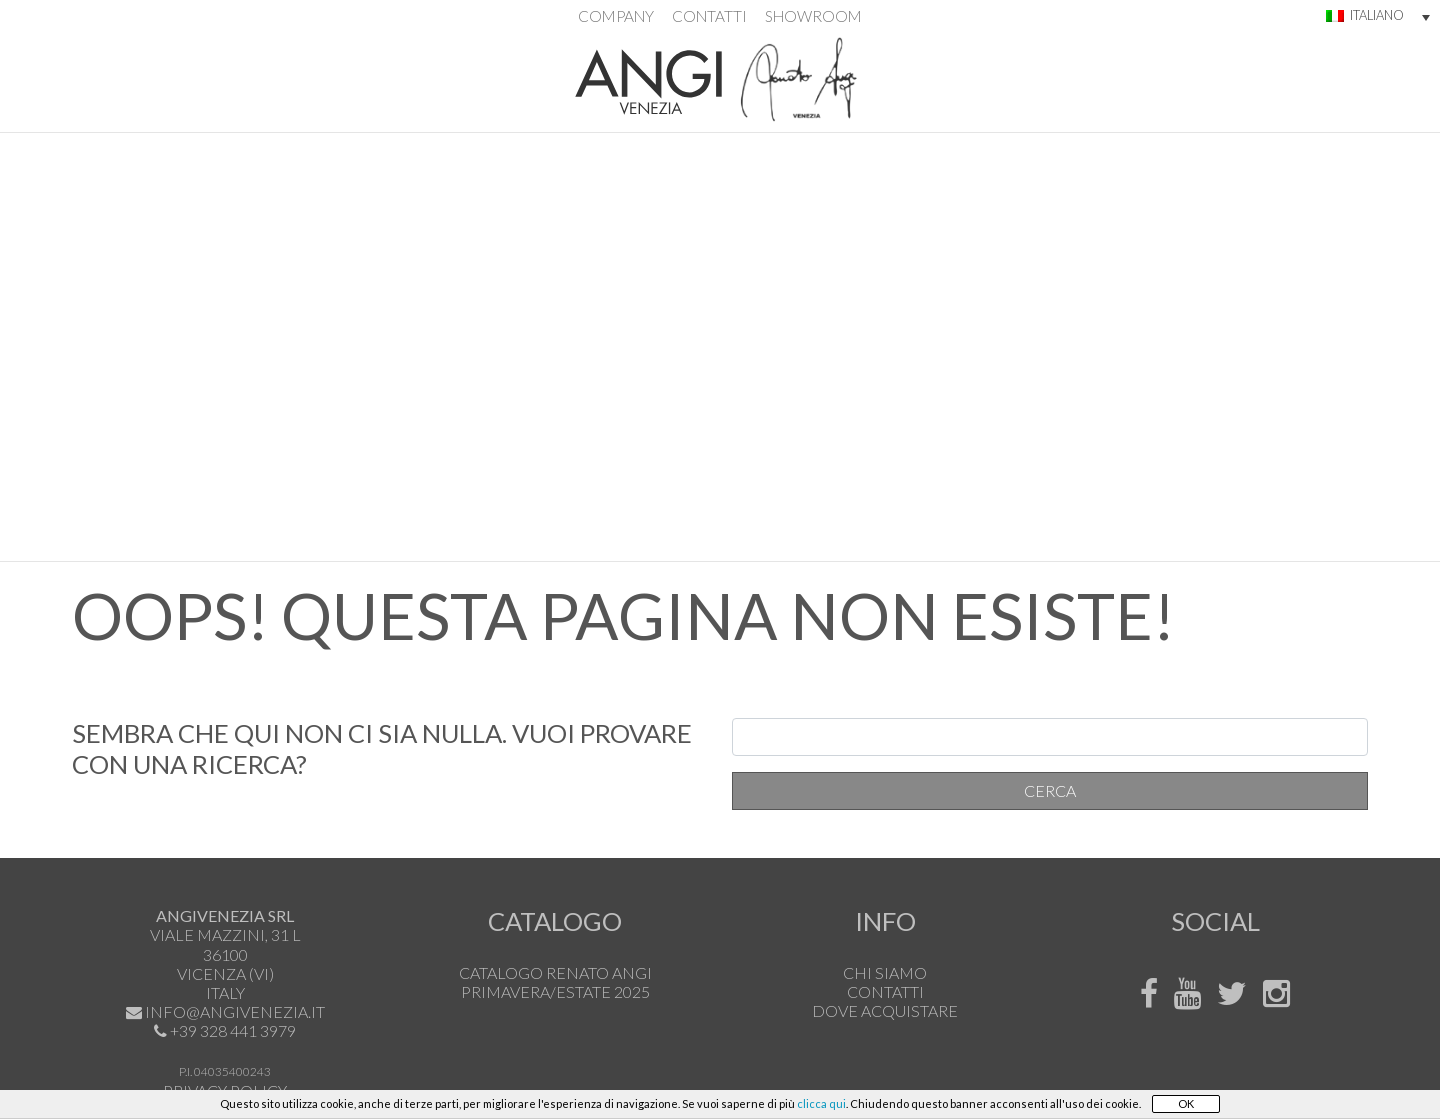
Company (616, 16)
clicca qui (821, 1103)
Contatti (709, 16)
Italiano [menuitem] (1377, 15)
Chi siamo (885, 972)
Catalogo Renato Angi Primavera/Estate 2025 (555, 982)
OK (1186, 1103)
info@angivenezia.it (233, 1011)
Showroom (813, 16)
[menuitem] (1365, 17)
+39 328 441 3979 (231, 1030)
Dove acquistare (885, 1010)
